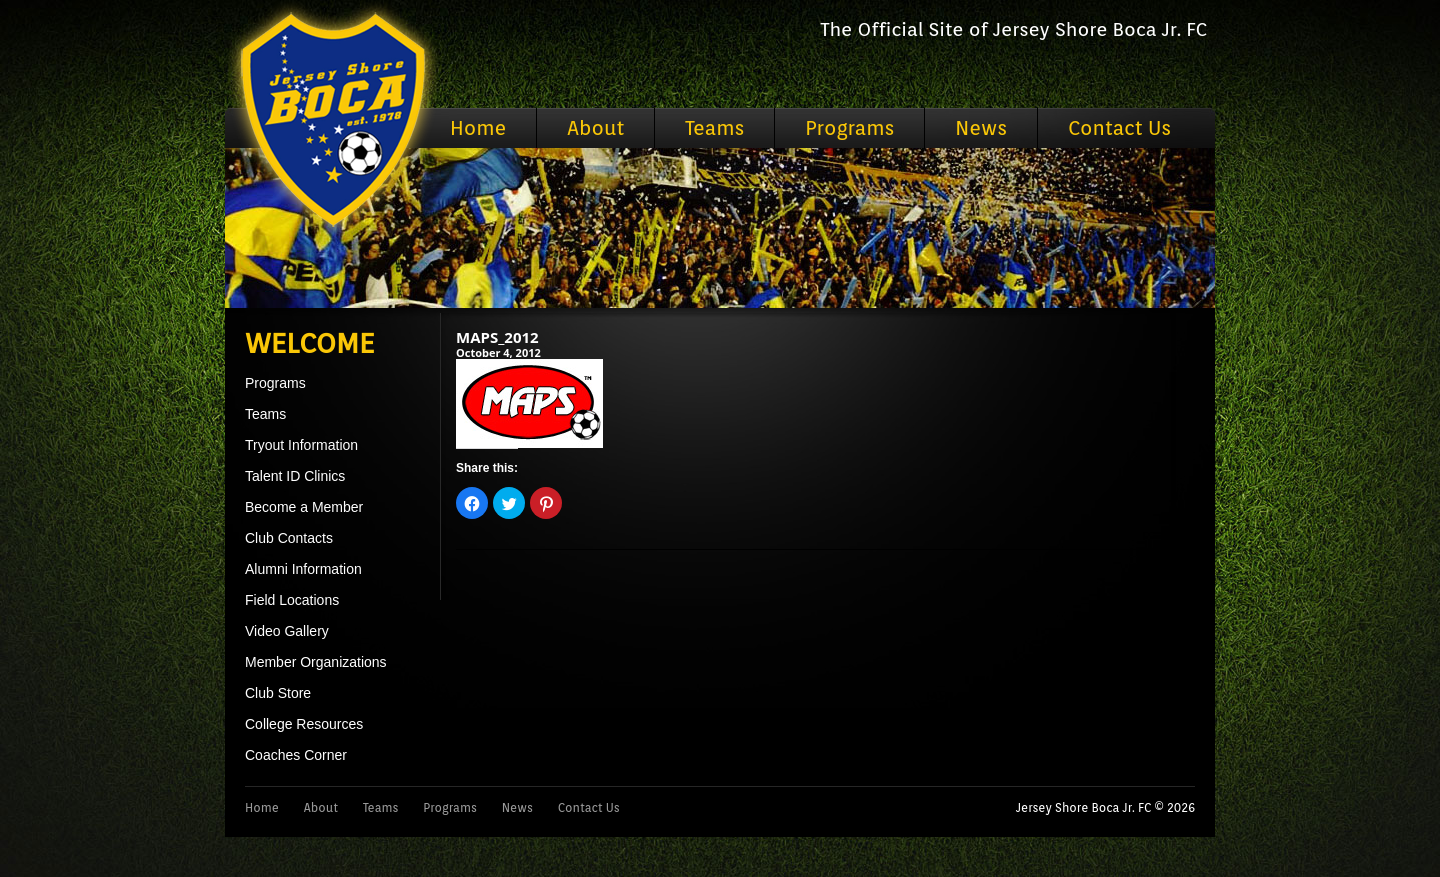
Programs (849, 128)
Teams (714, 128)
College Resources (304, 724)
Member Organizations (316, 662)
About (595, 128)
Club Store (278, 693)
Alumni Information (303, 569)
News (981, 128)
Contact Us (1119, 128)
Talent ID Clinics (295, 476)
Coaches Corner (296, 755)
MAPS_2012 (497, 337)
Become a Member (304, 507)
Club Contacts (289, 538)
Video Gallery (287, 631)
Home (478, 128)
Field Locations (292, 600)
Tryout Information (301, 445)
